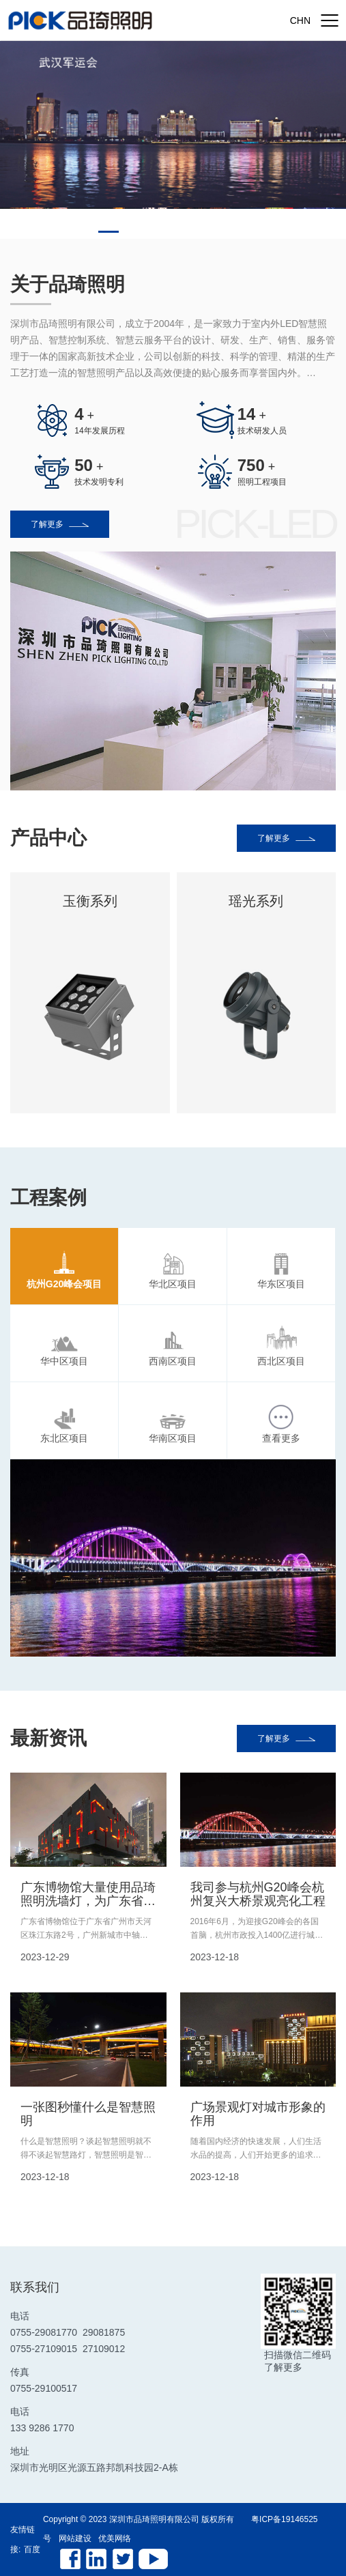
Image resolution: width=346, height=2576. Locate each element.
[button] (108, 232)
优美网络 (114, 2538)
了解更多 (60, 524)
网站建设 (75, 2538)
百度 (32, 2549)
